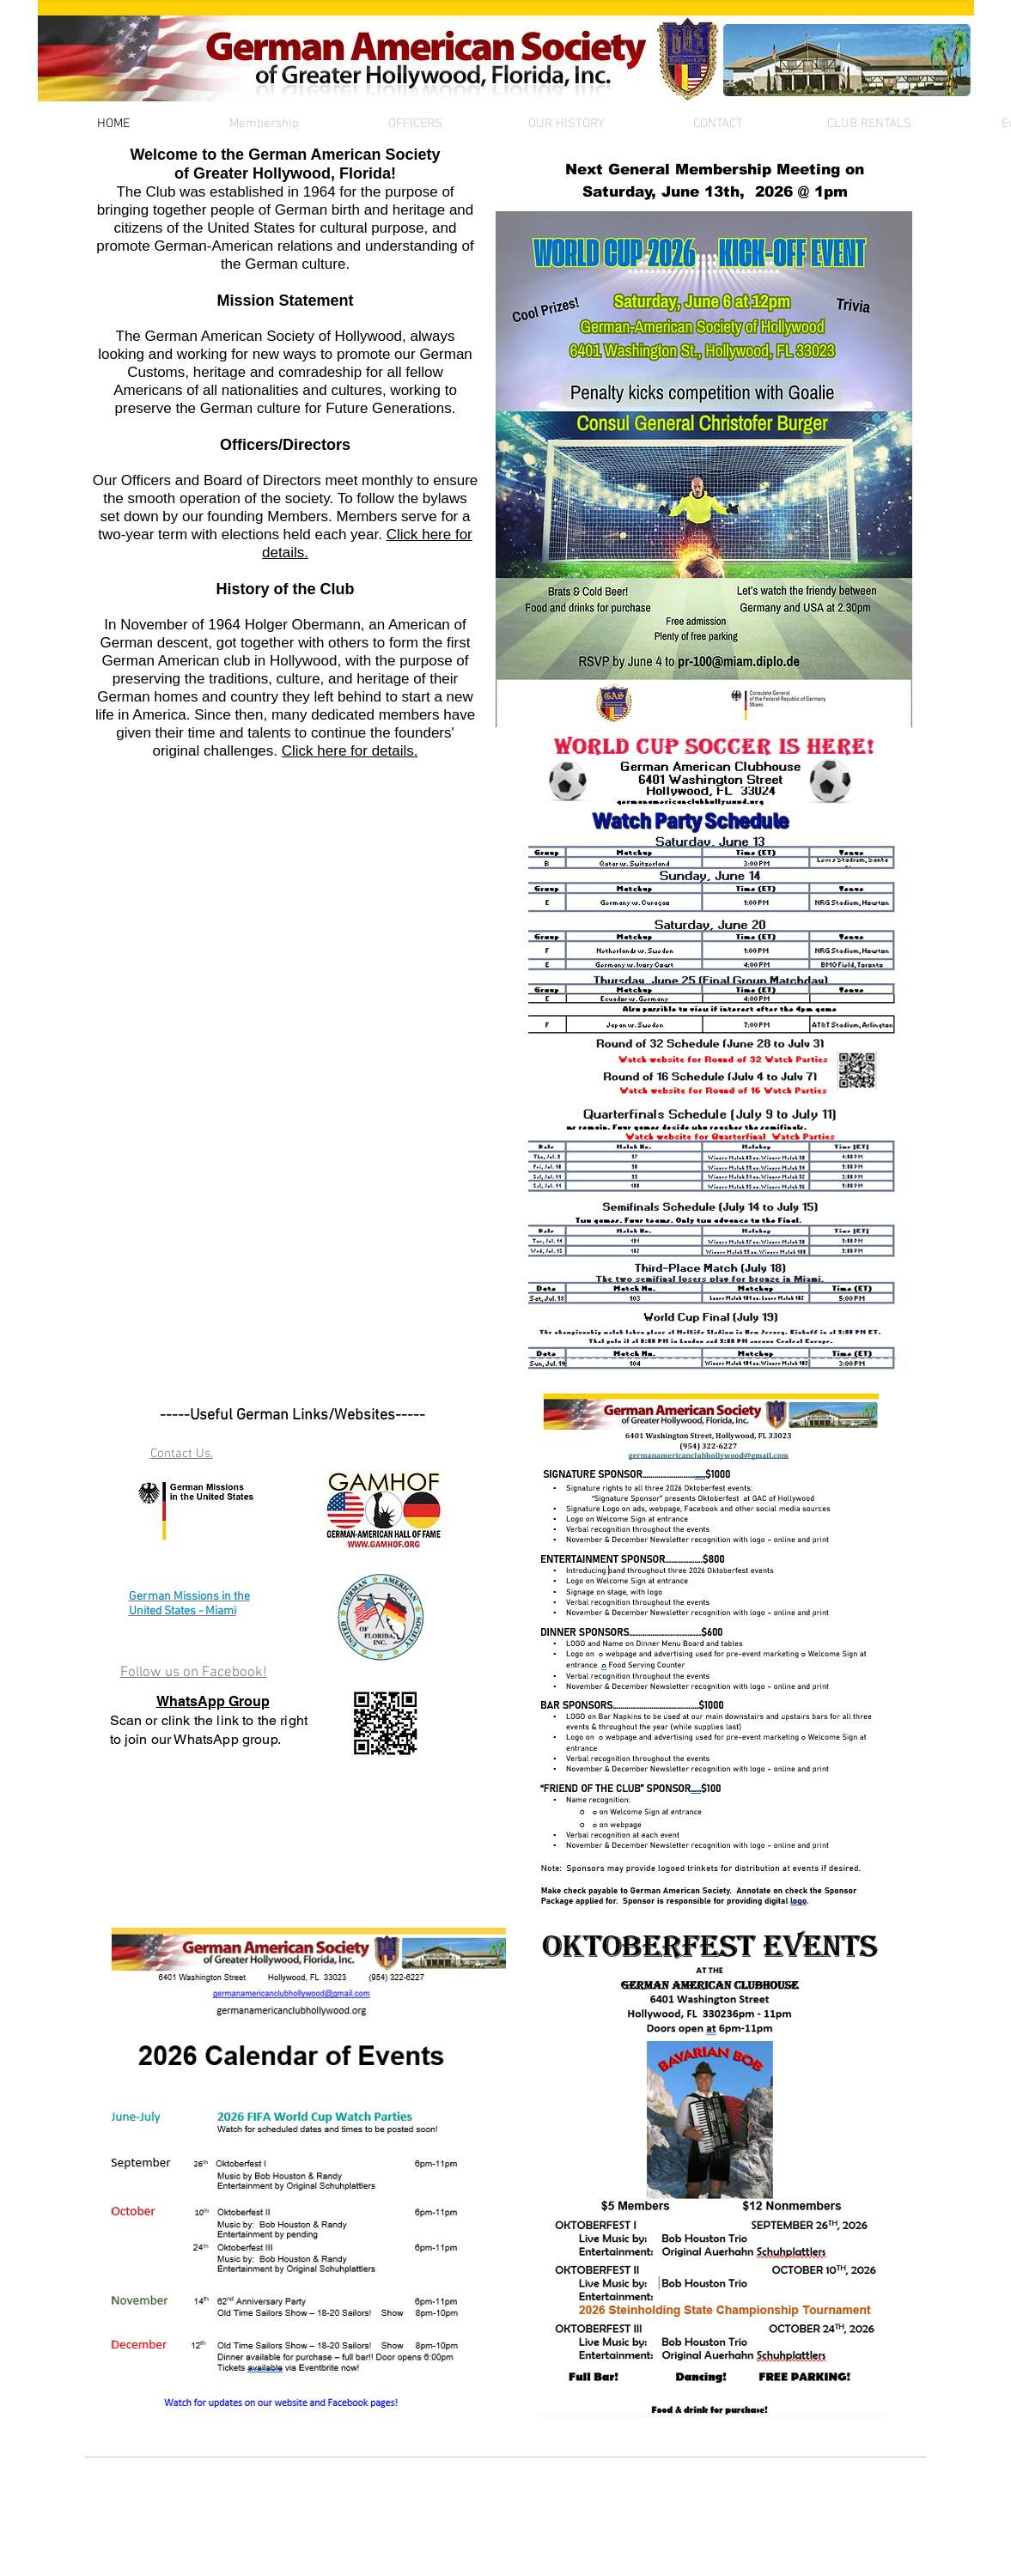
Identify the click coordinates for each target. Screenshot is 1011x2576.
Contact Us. (181, 1453)
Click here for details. (350, 751)
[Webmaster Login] (139, 2531)
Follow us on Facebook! (193, 1672)
